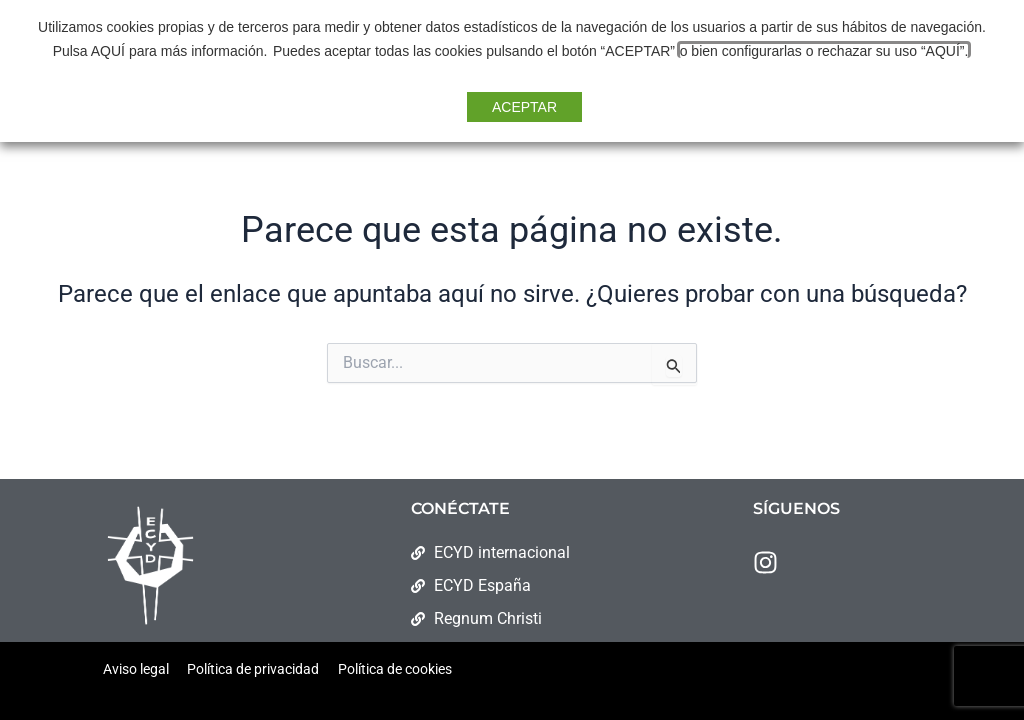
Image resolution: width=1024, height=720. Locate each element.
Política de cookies (395, 669)
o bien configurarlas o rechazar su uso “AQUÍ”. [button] (822, 50)
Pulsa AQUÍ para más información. (161, 51)
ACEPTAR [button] (524, 107)
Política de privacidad (253, 669)
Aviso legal (136, 669)
